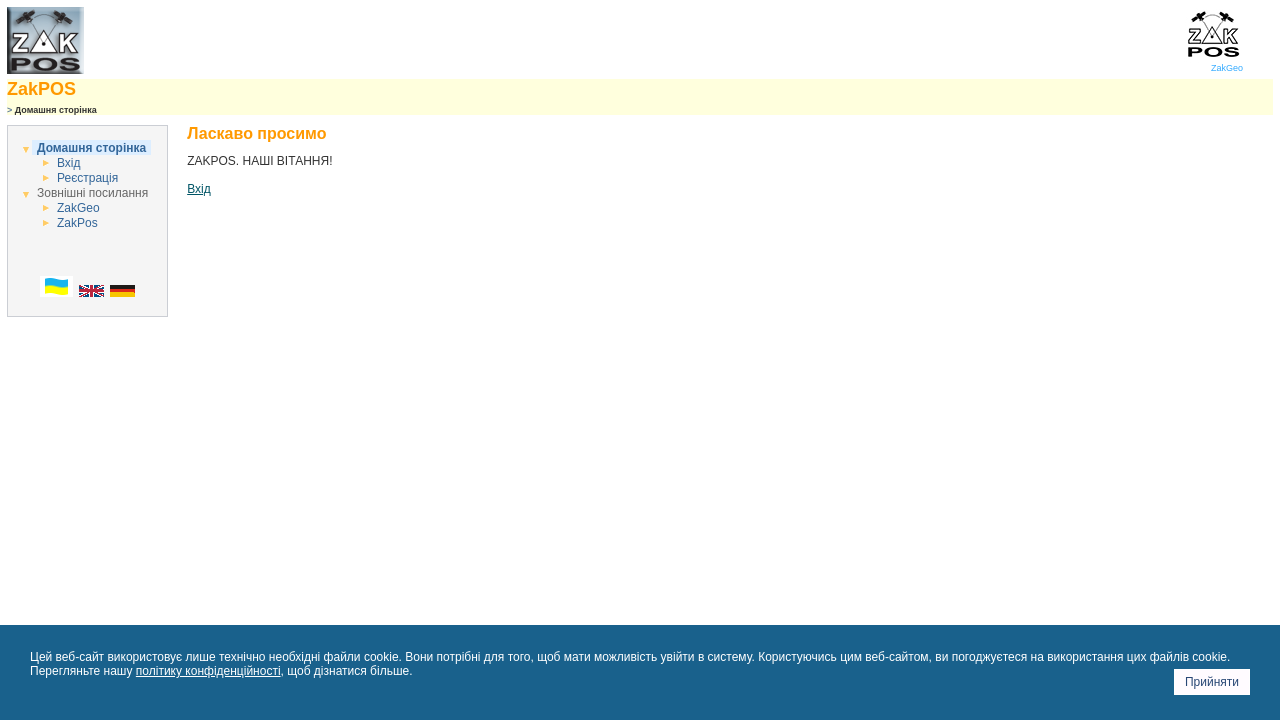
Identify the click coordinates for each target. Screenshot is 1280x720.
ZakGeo (1213, 64)
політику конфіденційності (208, 671)
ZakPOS (41, 89)
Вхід (69, 163)
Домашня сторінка (91, 148)
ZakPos (77, 223)
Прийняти (1212, 682)
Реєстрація (87, 178)
